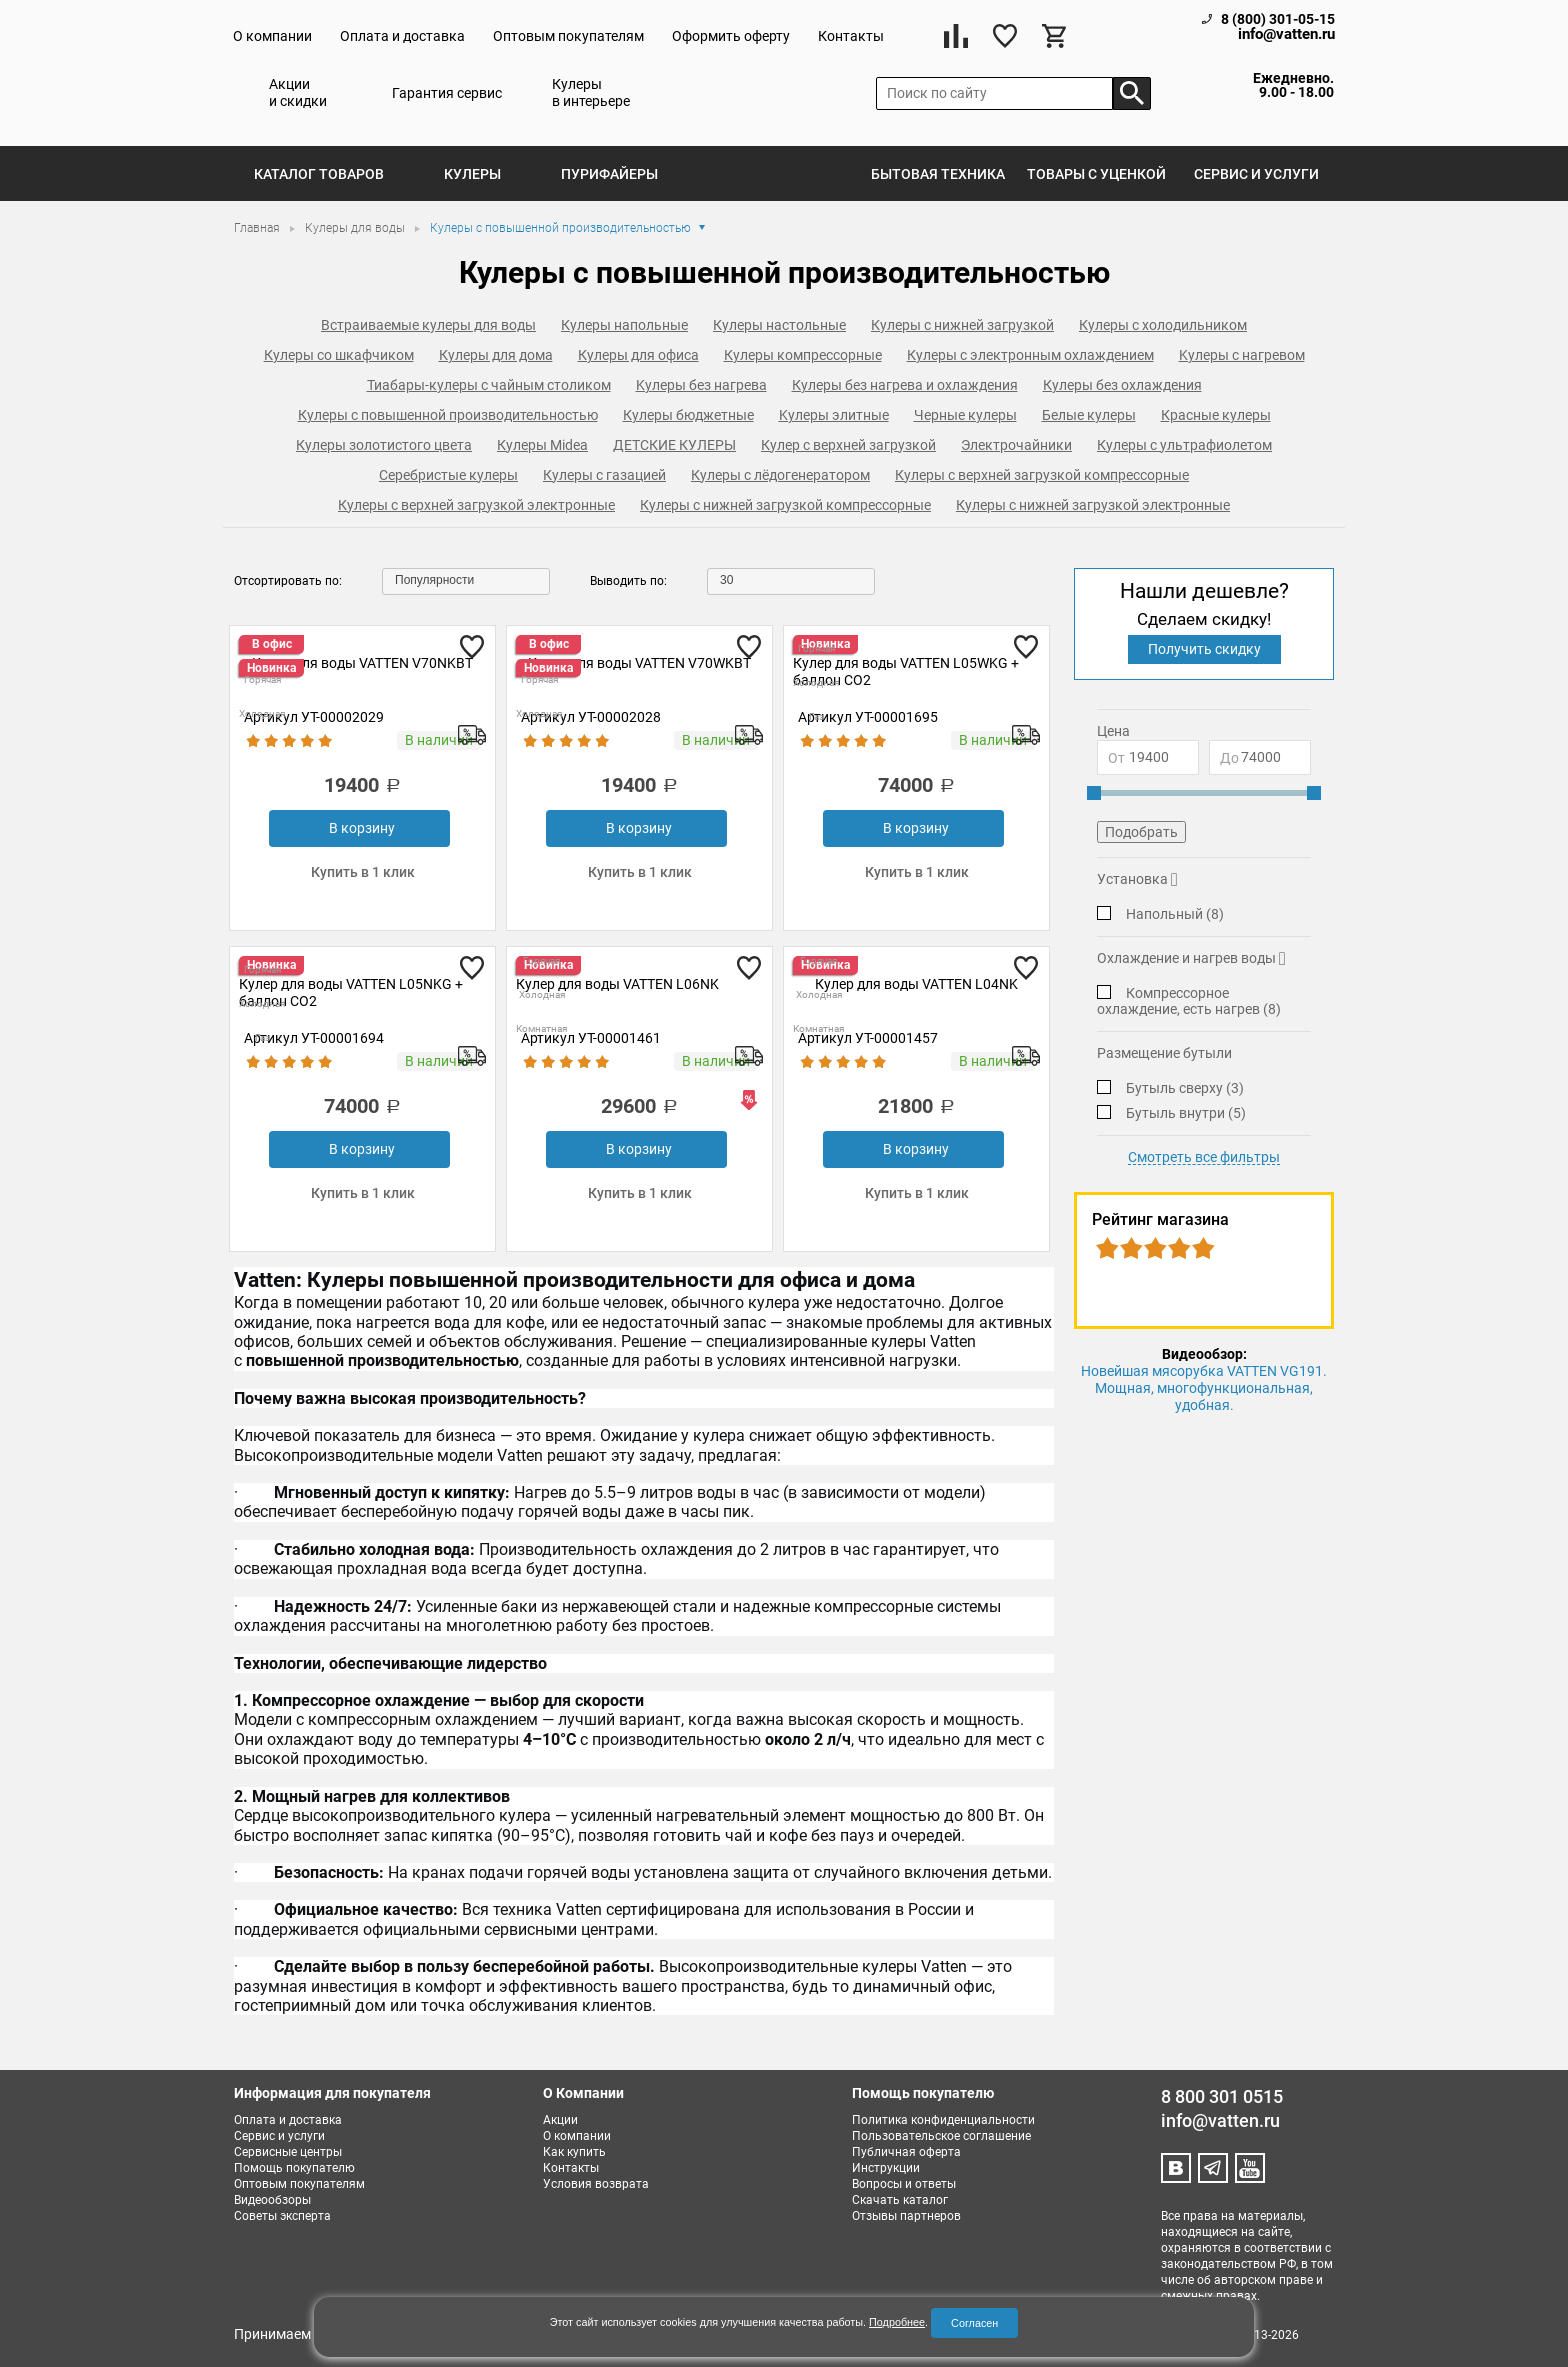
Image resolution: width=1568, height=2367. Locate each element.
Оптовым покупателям (568, 36)
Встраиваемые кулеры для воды (428, 325)
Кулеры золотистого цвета (384, 445)
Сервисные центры (288, 2152)
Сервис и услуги (1256, 174)
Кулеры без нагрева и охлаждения (905, 385)
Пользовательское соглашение (941, 2136)
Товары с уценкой (1096, 174)
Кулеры (472, 174)
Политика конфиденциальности (943, 2120)
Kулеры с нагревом (1242, 355)
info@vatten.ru (1286, 34)
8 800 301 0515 (1222, 2096)
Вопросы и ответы (904, 2184)
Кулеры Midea (542, 445)
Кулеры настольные (779, 325)
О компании (272, 36)
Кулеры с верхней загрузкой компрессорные (1042, 475)
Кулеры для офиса (638, 355)
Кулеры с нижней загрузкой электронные (1093, 505)
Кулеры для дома (496, 355)
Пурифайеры (609, 174)
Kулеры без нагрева (701, 385)
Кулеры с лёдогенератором (780, 475)
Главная (258, 228)
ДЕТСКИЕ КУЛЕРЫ (674, 445)
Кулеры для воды (356, 228)
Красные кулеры (1216, 415)
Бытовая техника (938, 174)
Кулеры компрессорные (803, 355)
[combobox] (466, 582)
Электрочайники (1016, 445)
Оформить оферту (731, 36)
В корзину (362, 828)
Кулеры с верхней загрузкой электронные (476, 505)
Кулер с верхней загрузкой (848, 445)
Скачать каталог (900, 2200)
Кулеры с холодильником (1163, 325)
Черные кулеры (965, 415)
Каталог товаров (319, 174)
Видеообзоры (272, 2200)
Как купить (574, 2152)
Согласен (974, 2323)
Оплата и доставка (402, 36)
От (1116, 758)
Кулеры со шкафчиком (339, 355)
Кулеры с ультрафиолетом (1184, 445)
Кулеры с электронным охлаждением (1030, 355)
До (1229, 758)
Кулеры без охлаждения (1122, 385)
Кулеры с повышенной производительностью (448, 415)
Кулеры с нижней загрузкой (962, 325)
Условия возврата (596, 2184)
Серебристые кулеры (448, 475)
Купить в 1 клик (363, 872)
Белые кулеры (1089, 415)
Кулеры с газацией (604, 475)
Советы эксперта (282, 2216)
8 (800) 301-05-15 (1278, 19)
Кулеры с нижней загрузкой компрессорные (785, 505)
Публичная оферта (906, 2152)
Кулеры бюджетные (688, 415)
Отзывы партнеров (906, 2216)
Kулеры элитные (834, 415)
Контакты (851, 36)
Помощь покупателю (294, 2168)
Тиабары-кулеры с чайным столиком (489, 385)
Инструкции (886, 2168)
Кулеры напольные (624, 325)
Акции (560, 2120)
